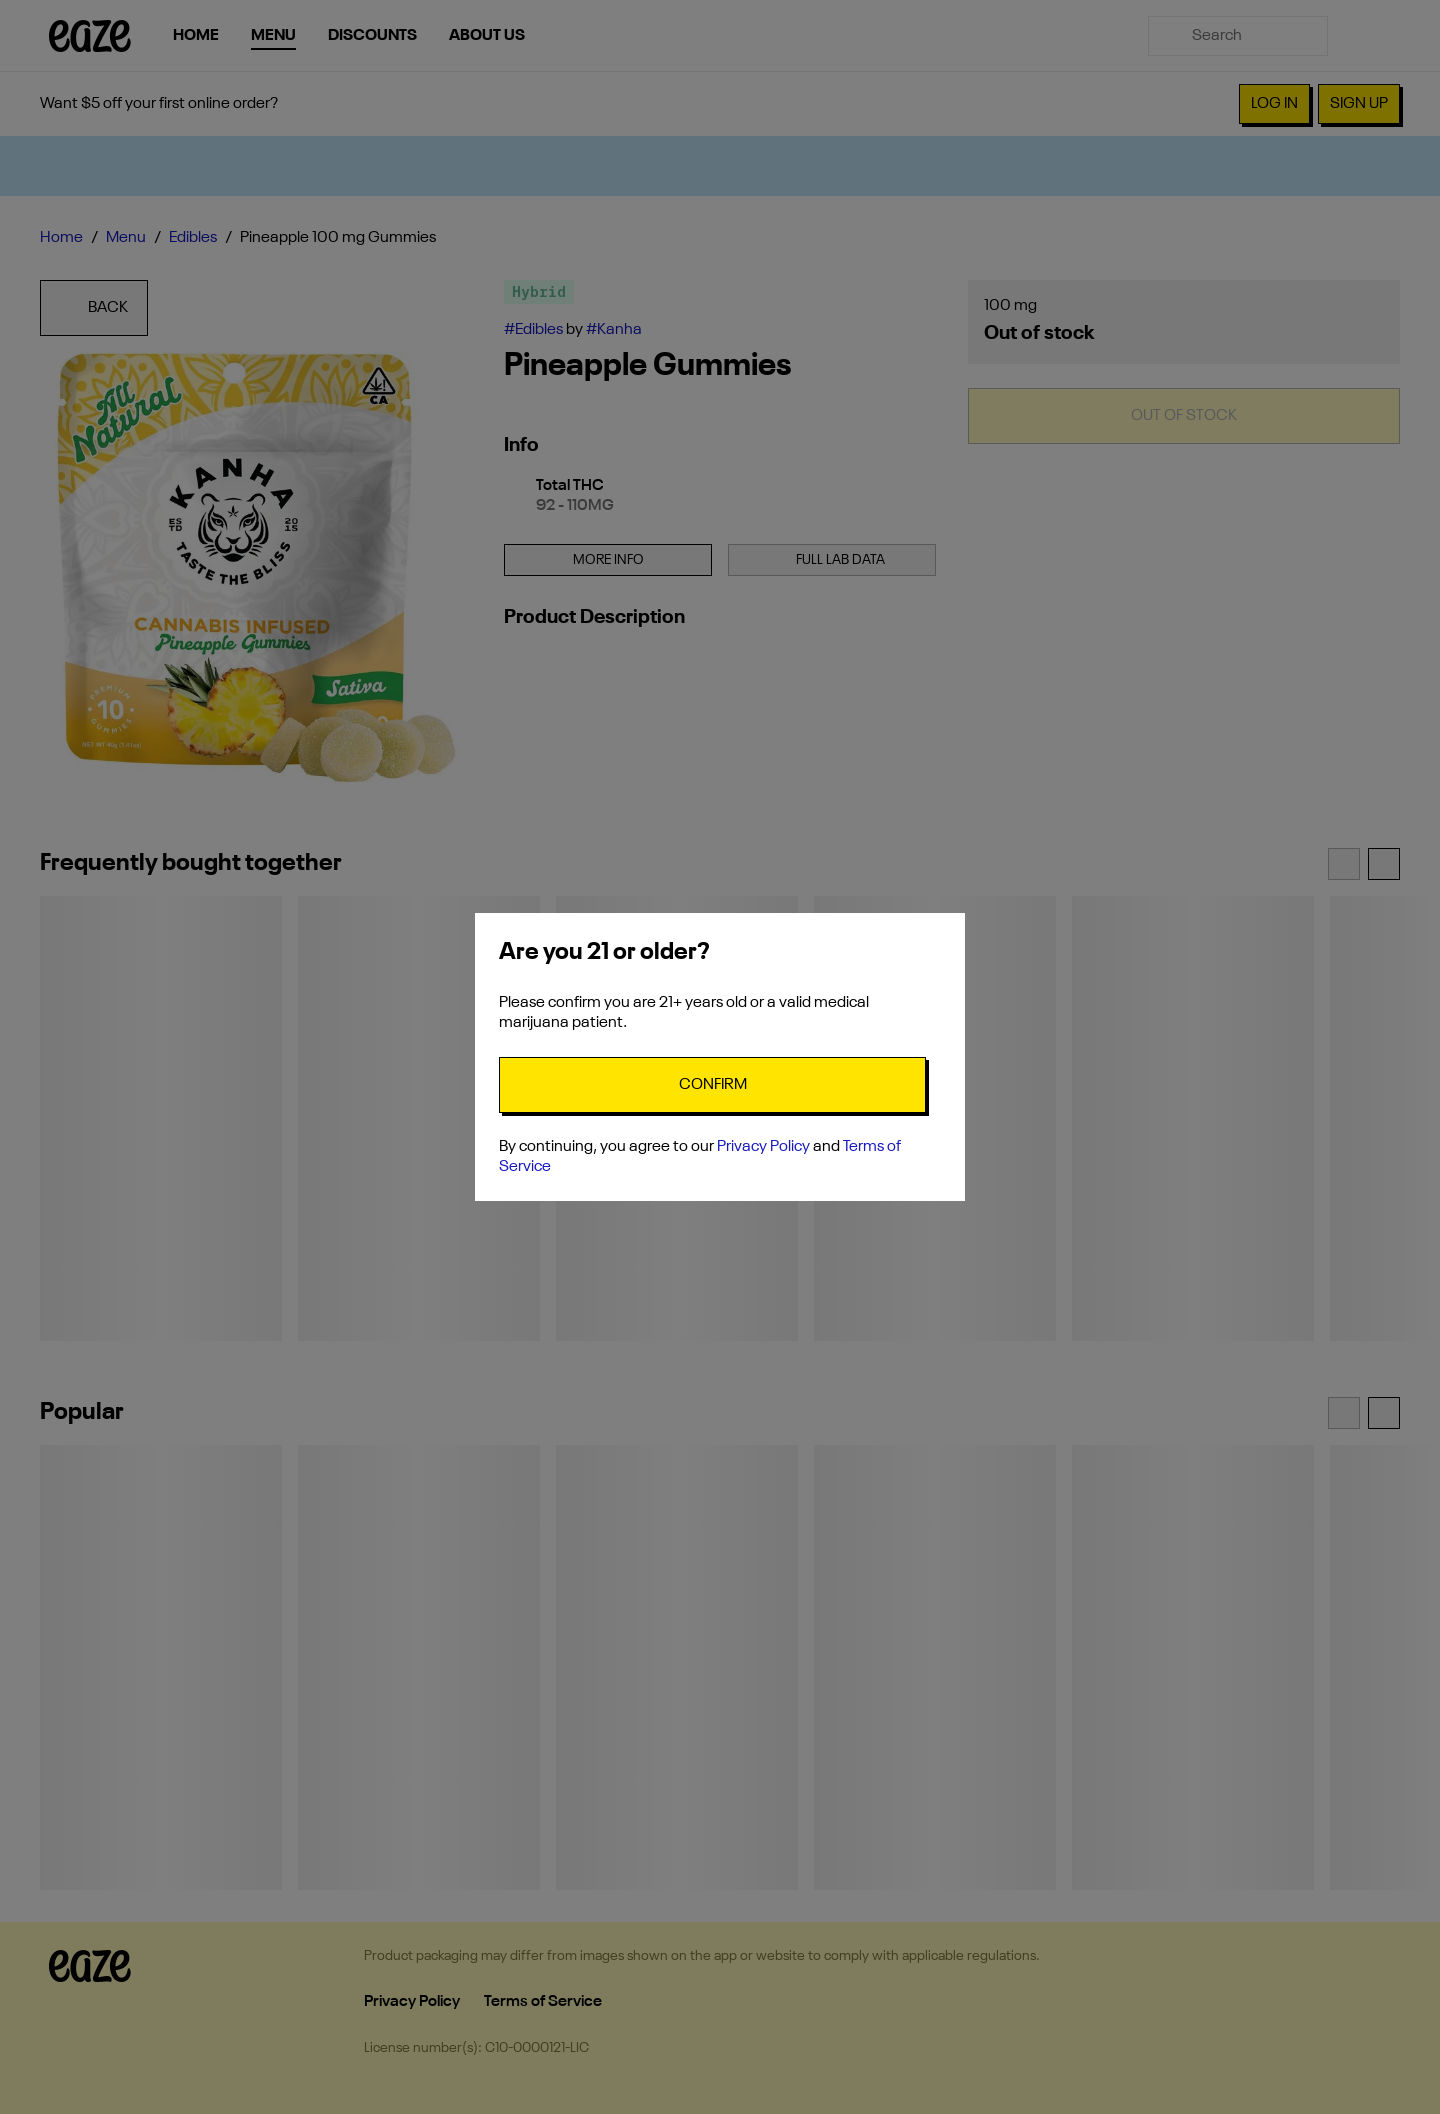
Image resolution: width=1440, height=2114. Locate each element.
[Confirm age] (712, 1085)
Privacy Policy (763, 1147)
